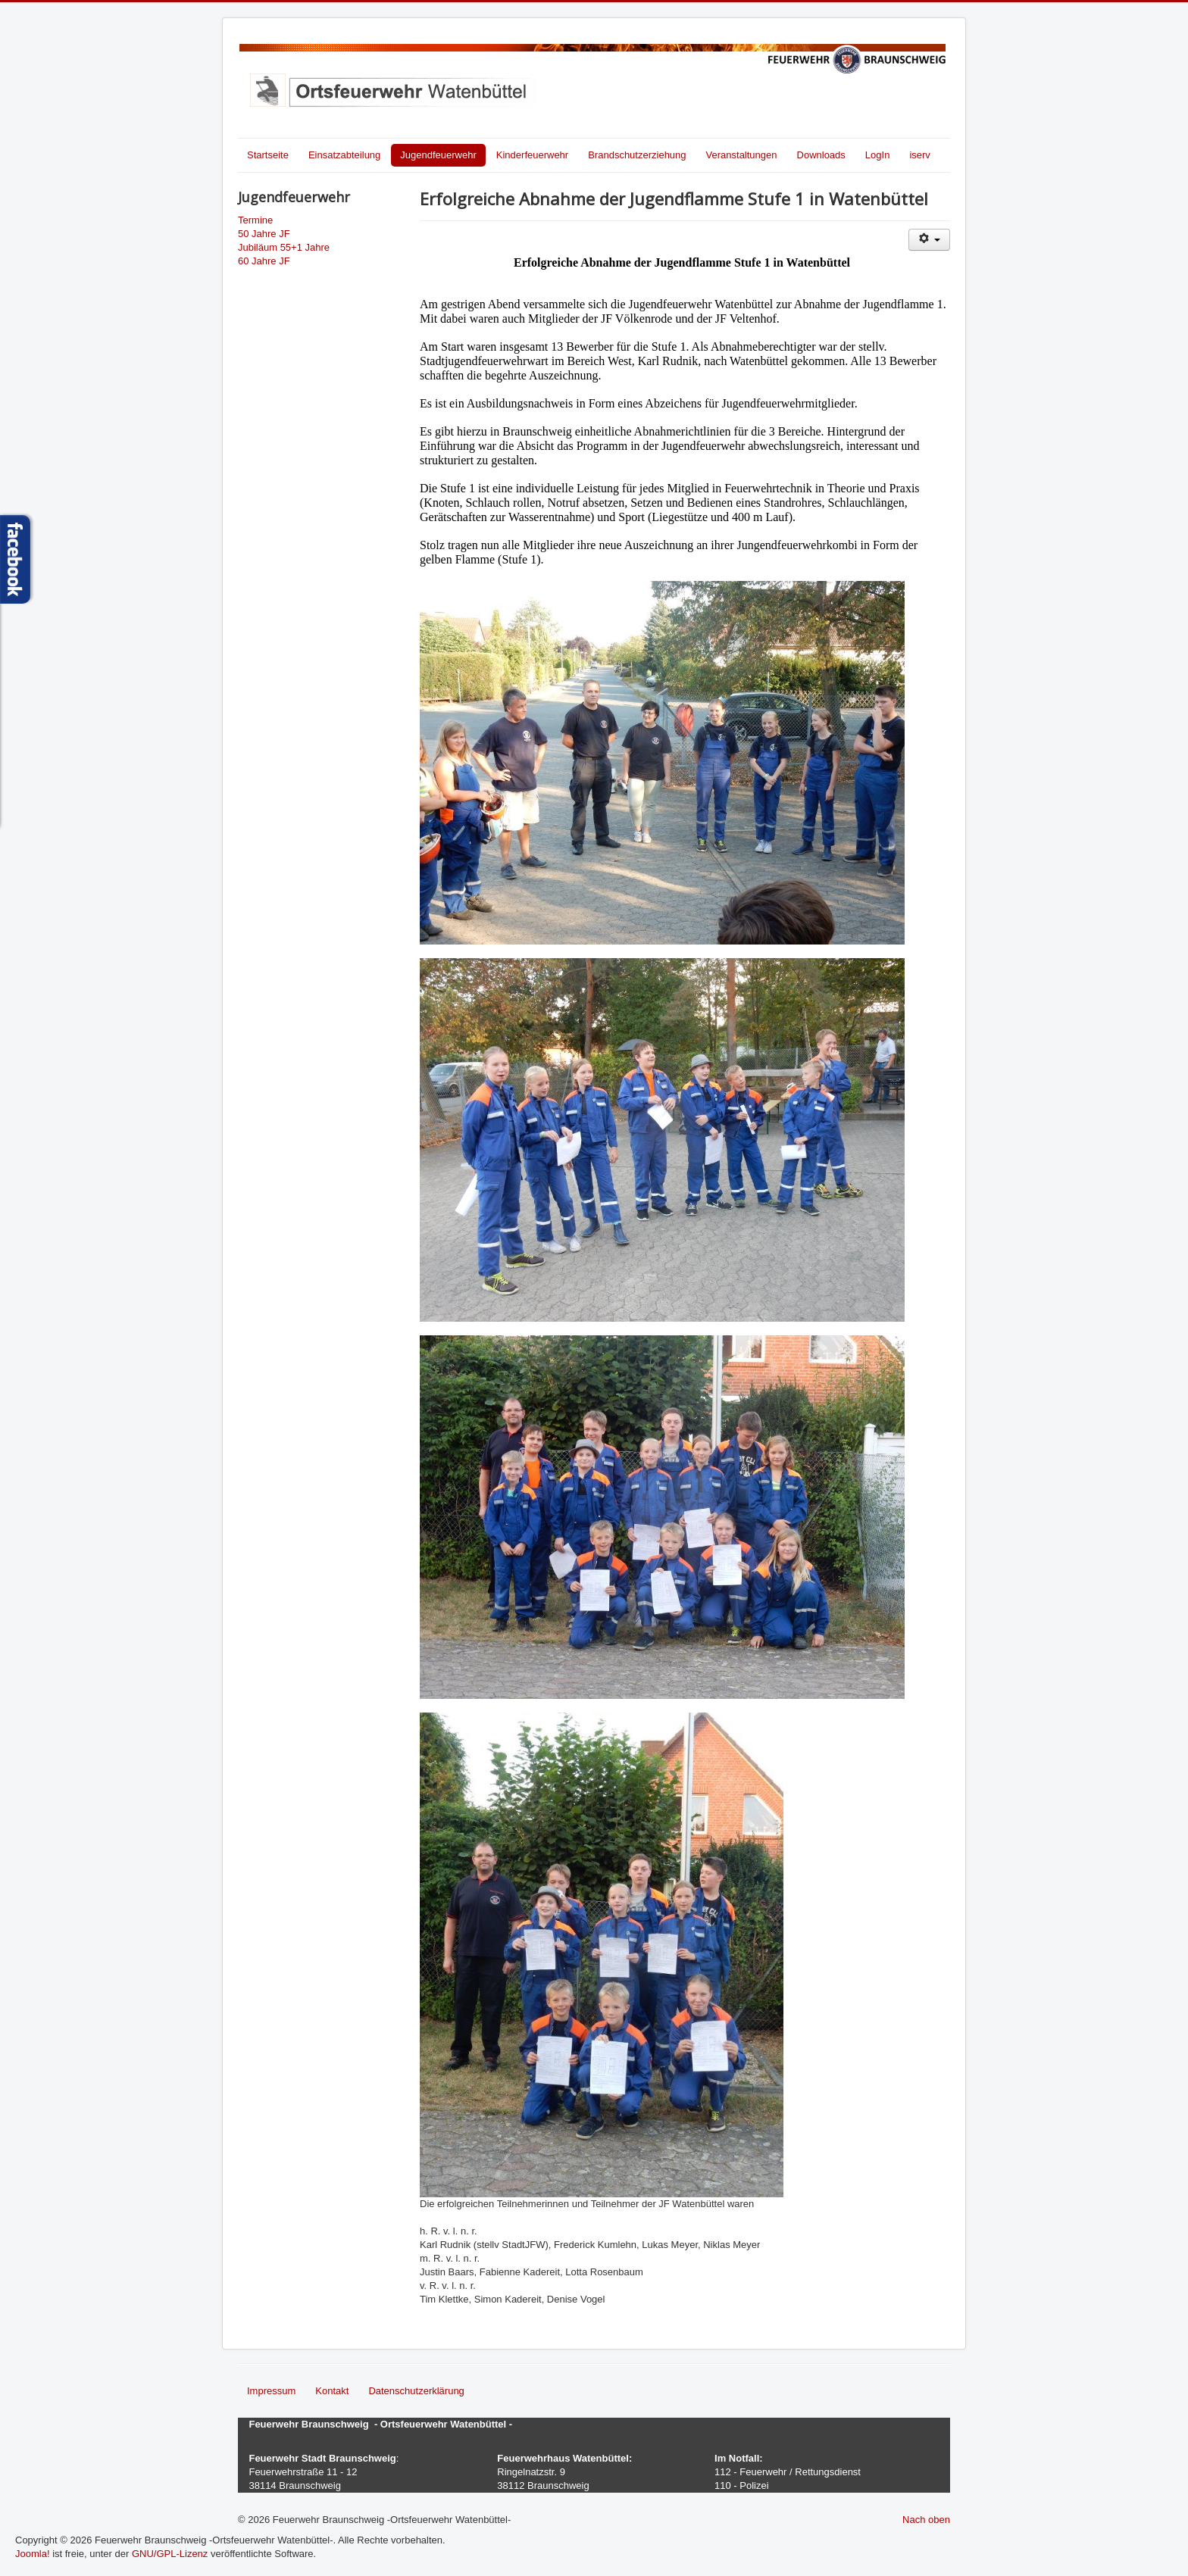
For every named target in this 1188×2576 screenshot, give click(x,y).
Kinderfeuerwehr (532, 155)
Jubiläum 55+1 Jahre (284, 247)
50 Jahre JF (264, 233)
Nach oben (926, 2519)
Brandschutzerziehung (637, 155)
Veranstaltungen (741, 155)
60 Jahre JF (264, 261)
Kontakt (332, 2390)
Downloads (821, 155)
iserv (919, 155)
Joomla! (32, 2553)
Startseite (268, 155)
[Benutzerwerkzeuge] (929, 240)
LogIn (877, 155)
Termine (255, 220)
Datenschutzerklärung (416, 2390)
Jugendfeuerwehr (438, 155)
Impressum (271, 2390)
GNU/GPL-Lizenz (170, 2553)
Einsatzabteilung (344, 155)
